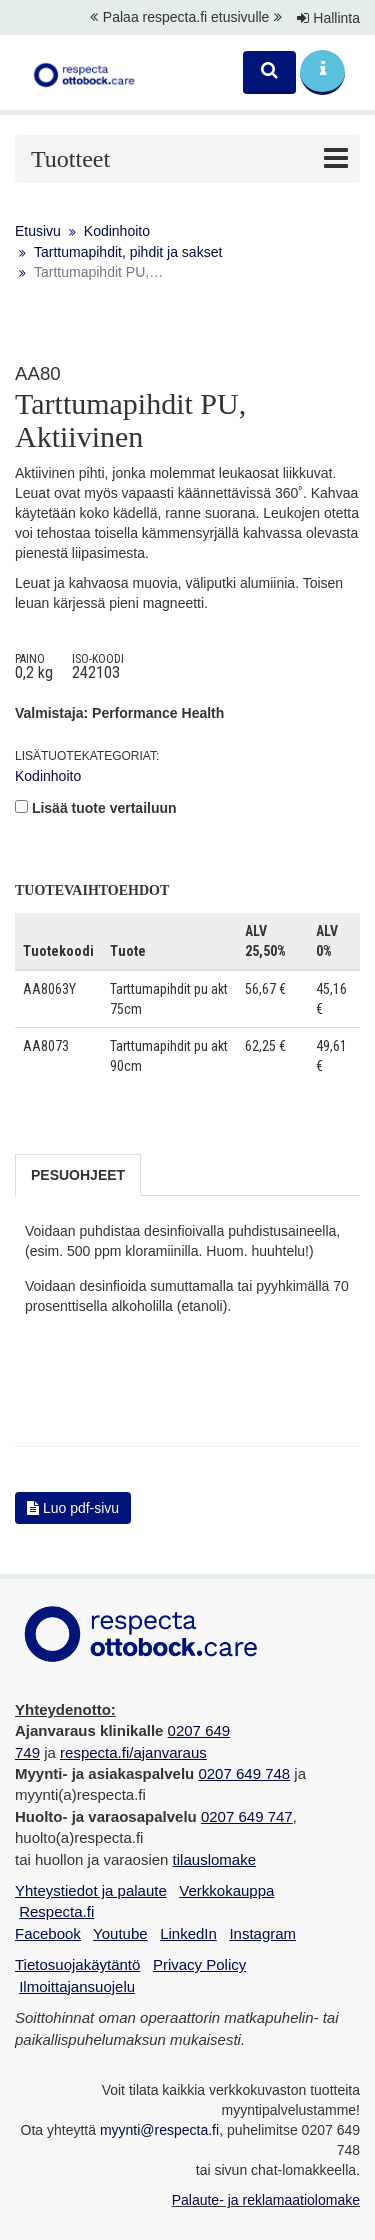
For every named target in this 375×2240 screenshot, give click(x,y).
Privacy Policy (199, 1964)
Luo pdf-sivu (73, 1508)
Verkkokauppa (226, 1890)
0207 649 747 (247, 1816)
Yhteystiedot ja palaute (91, 1890)
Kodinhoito (117, 231)
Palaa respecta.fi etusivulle (186, 17)
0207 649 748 (244, 1773)
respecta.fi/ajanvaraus (133, 1752)
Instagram (262, 1933)
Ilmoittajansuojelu (77, 1986)
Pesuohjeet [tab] (78, 1175)
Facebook (48, 1933)
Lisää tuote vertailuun (104, 808)
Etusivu (38, 231)
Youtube (120, 1933)
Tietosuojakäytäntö (77, 1964)
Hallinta (328, 18)
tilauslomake (214, 1859)
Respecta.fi (56, 1911)
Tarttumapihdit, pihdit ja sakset (128, 252)
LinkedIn (188, 1933)
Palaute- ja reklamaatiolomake (266, 2200)
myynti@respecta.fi (159, 2130)
